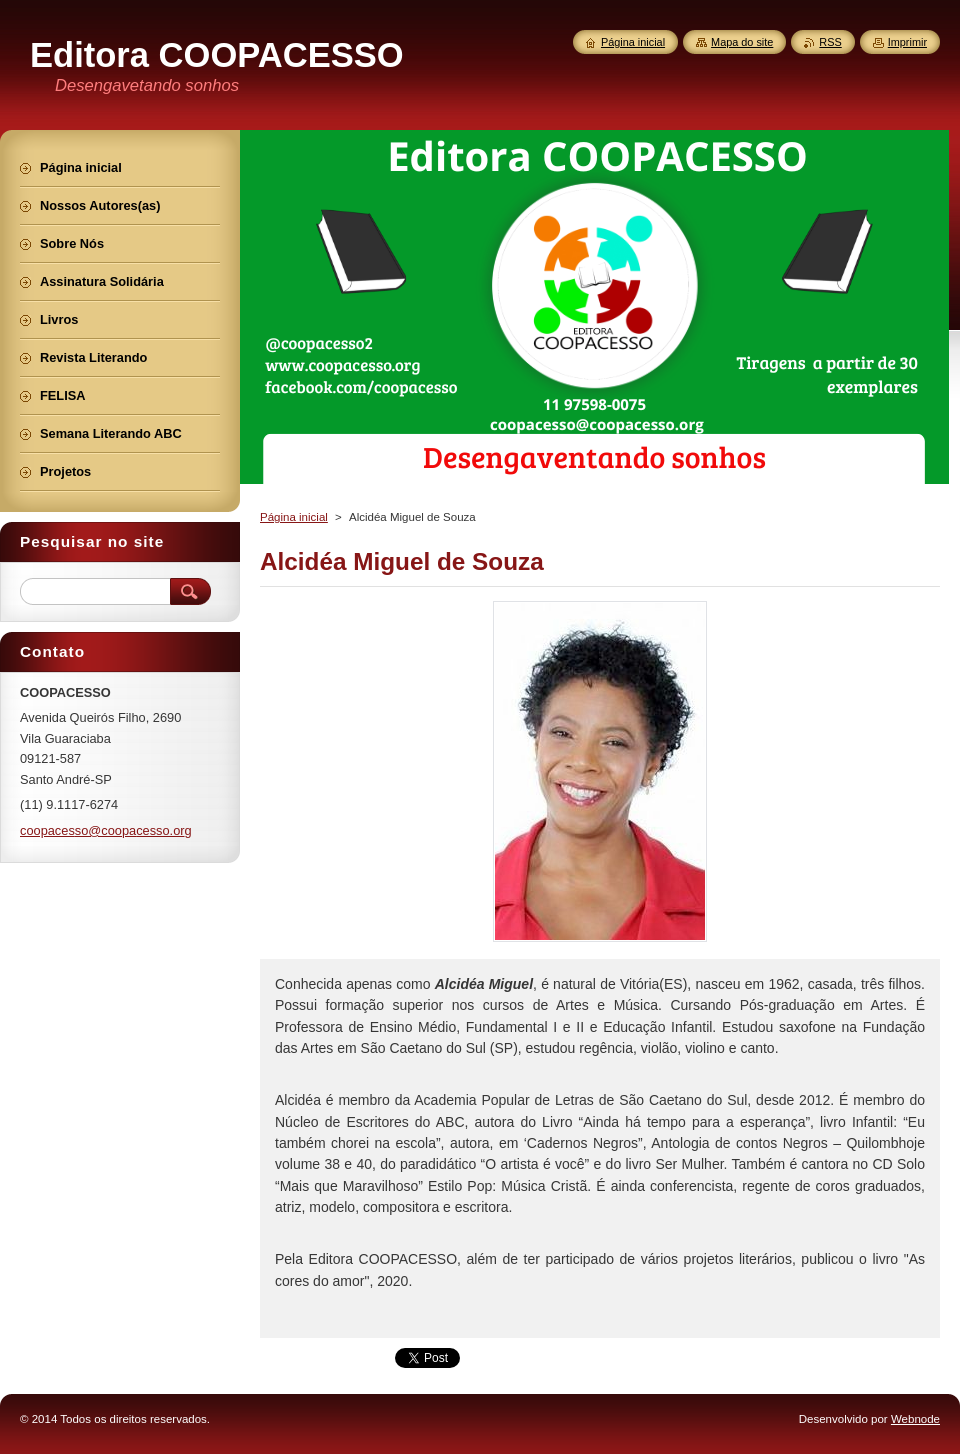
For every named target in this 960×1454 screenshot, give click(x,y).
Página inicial (294, 517)
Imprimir (907, 42)
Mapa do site (742, 42)
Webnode (915, 1419)
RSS (830, 42)
